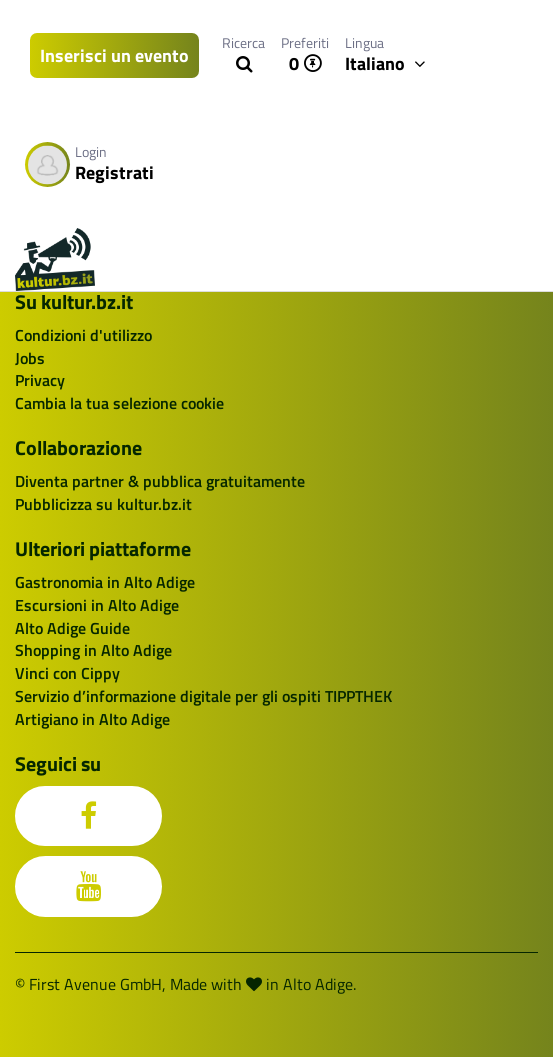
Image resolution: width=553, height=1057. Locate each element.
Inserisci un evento (114, 55)
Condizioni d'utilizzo (83, 335)
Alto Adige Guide (72, 628)
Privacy (40, 380)
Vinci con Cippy (67, 673)
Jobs (30, 358)
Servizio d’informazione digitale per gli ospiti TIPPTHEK (203, 696)
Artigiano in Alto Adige (92, 719)
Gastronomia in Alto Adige (105, 582)
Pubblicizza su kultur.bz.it (103, 504)
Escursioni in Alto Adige (97, 605)
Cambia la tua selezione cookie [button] (119, 403)
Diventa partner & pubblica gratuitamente (160, 481)
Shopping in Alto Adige (93, 650)
